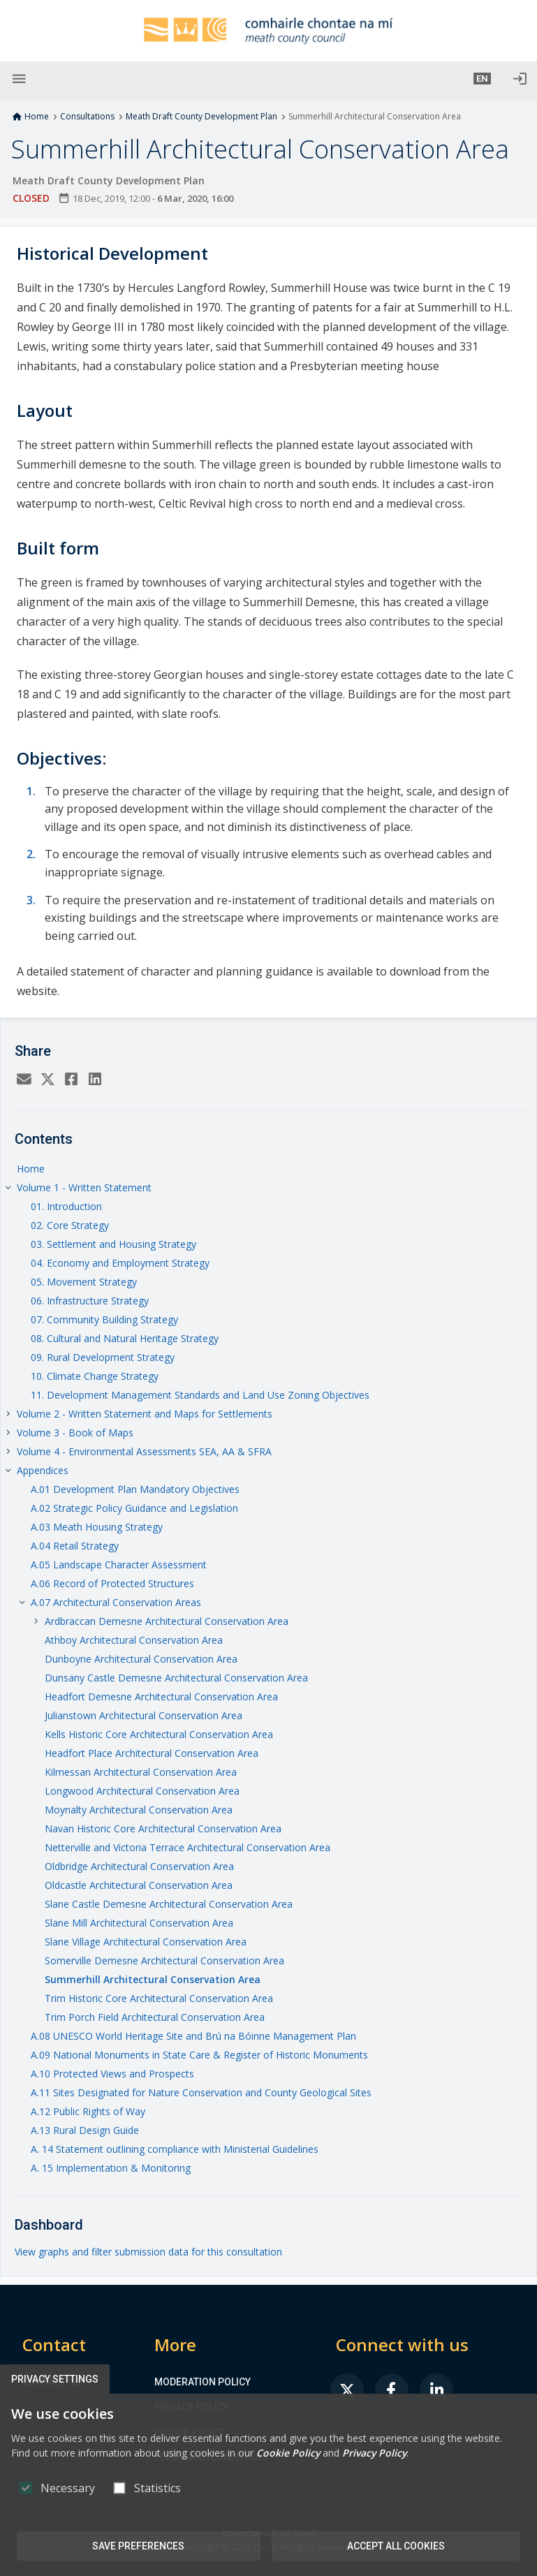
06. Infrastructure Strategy (90, 1300)
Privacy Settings (54, 2379)
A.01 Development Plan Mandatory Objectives (135, 1489)
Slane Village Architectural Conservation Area (146, 1941)
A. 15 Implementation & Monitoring (111, 2167)
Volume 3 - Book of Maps (75, 1432)
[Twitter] (47, 1079)
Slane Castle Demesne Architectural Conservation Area (169, 1904)
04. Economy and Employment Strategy (120, 1262)
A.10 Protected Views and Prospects (112, 2073)
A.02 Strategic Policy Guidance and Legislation (134, 1508)
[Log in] (519, 78)
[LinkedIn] (95, 1079)
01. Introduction (66, 1206)
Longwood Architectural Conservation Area (142, 1790)
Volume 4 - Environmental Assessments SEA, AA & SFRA (144, 1451)
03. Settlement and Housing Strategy (113, 1244)
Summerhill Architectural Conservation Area (152, 1979)
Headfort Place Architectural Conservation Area (151, 1753)
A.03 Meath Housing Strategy (97, 1526)
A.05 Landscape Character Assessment (119, 1564)
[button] (482, 78)
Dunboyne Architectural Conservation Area (141, 1658)
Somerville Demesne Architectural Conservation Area (164, 1960)
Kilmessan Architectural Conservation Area (141, 1772)
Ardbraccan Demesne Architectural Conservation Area (166, 1621)
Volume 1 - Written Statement (84, 1187)
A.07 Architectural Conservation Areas (116, 1602)
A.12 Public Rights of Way (88, 2111)
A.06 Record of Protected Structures (112, 1583)
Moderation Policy (202, 2381)
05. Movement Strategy (84, 1281)
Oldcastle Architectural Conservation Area (139, 1885)
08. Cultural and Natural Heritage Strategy (125, 1338)
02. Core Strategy (70, 1225)
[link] (347, 2390)
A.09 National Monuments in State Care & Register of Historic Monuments (199, 2054)
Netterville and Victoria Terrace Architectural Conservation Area (187, 1847)
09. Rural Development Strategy (103, 1357)
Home (36, 117)
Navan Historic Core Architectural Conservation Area (163, 1828)
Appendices (42, 1470)
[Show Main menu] (19, 79)
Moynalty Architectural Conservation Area (139, 1809)
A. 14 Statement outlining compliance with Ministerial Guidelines (174, 2149)
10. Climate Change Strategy (95, 1376)
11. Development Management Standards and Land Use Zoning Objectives (200, 1394)
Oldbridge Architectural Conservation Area (139, 1866)
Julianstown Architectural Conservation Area (143, 1715)
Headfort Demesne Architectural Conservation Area (161, 1696)
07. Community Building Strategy (104, 1319)
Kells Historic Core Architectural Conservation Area (159, 1734)
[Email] (24, 1079)
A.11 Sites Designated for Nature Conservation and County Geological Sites (201, 2092)
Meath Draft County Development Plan (201, 117)
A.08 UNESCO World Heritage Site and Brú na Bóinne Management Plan (193, 2036)
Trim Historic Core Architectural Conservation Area (159, 1998)
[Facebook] (71, 1079)
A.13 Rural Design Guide (85, 2130)
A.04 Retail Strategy (75, 1545)
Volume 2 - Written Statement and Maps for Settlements (144, 1413)
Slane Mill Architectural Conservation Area (139, 1922)
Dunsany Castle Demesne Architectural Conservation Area (176, 1677)
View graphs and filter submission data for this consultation (148, 2251)
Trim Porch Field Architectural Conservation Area (155, 2017)
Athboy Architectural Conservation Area (134, 1640)
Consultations (87, 117)
